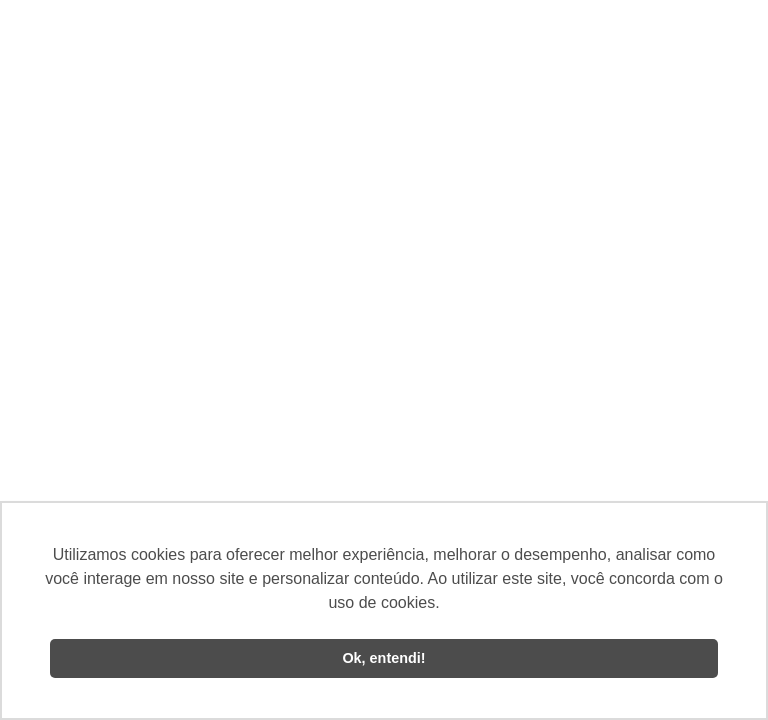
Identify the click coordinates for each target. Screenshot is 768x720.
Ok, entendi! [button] (383, 658)
